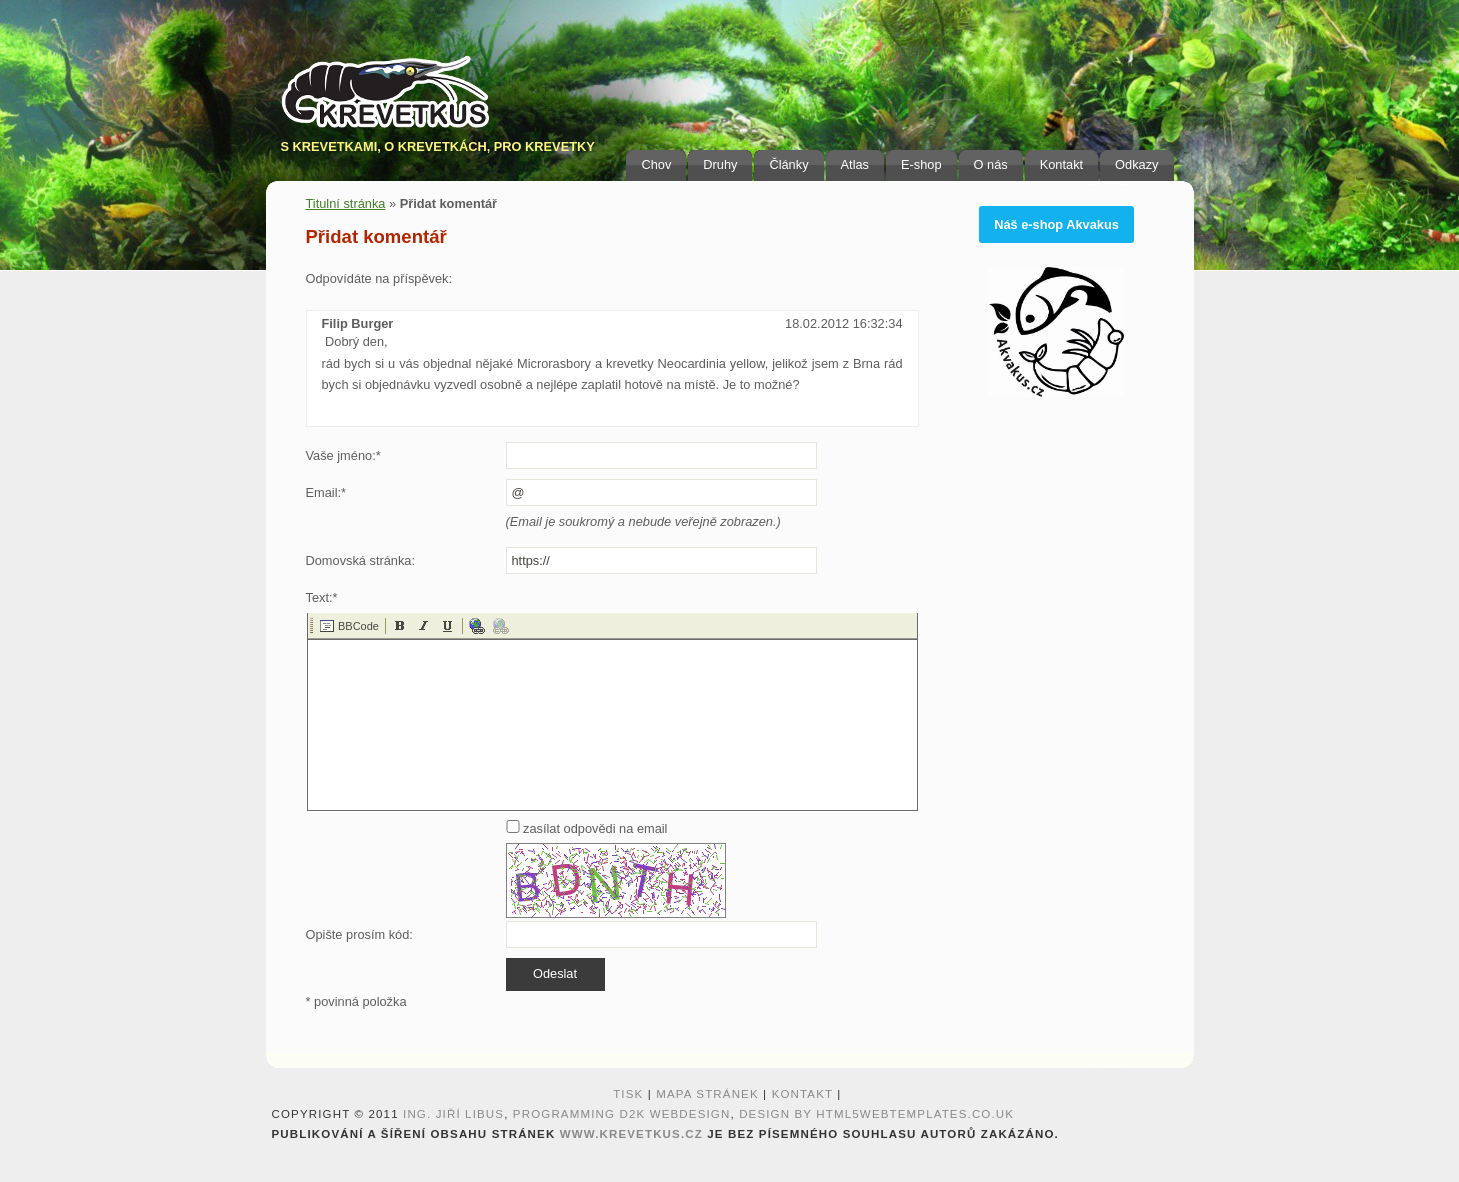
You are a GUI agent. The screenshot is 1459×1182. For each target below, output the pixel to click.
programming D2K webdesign (622, 1114)
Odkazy (1136, 164)
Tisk (628, 1094)
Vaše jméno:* (343, 455)
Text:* (322, 597)
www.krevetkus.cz (631, 1134)
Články (788, 164)
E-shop (921, 164)
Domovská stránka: (361, 560)
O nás (991, 164)
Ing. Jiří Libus (453, 1114)
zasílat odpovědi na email (587, 828)
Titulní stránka (346, 203)
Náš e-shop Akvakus (1056, 224)
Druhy (720, 164)
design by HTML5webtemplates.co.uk (876, 1114)
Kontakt (1061, 164)
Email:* (326, 492)
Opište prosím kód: (359, 934)
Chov (656, 164)
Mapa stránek (707, 1094)
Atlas (855, 164)
